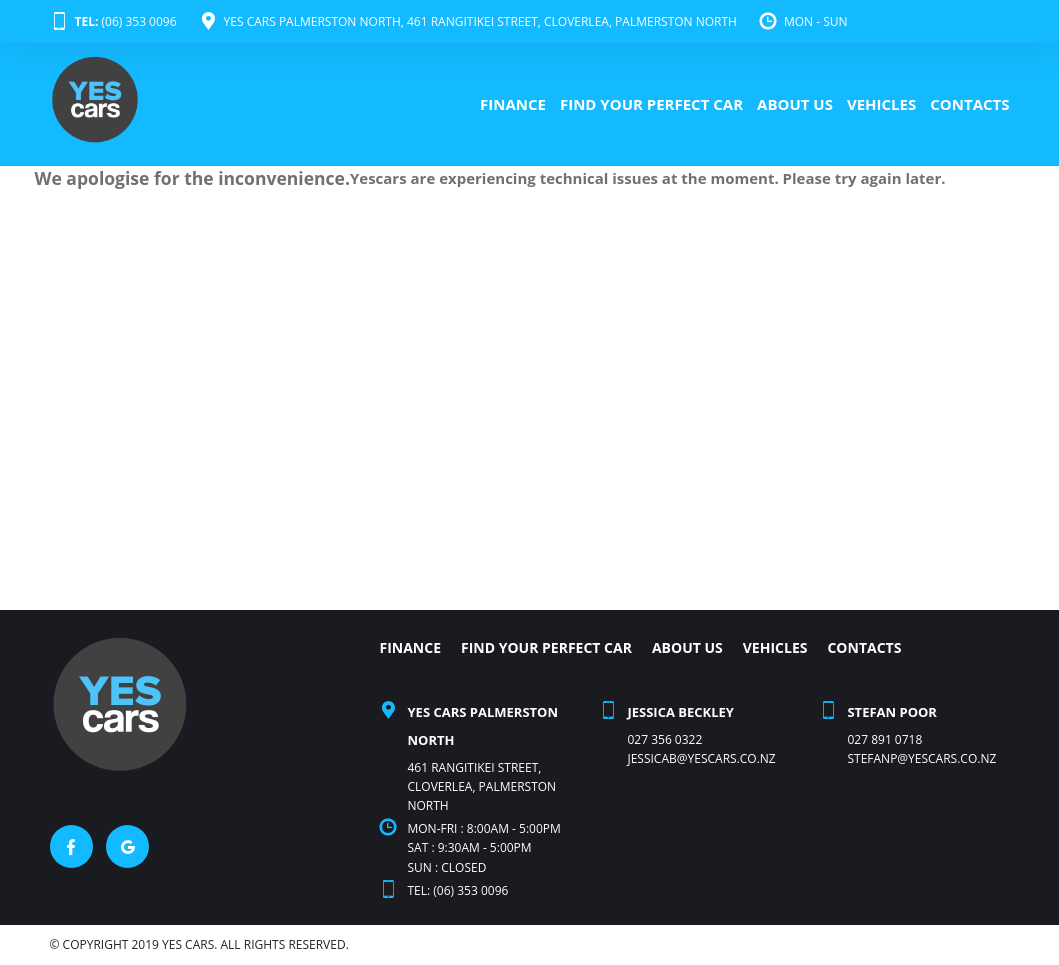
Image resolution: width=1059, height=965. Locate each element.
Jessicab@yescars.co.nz (701, 758)
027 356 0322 (664, 739)
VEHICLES (881, 104)
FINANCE (513, 104)
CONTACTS (969, 104)
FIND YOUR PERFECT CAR (651, 104)
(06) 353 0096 (113, 21)
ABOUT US (795, 104)
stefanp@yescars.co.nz (921, 758)
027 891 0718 (884, 739)
